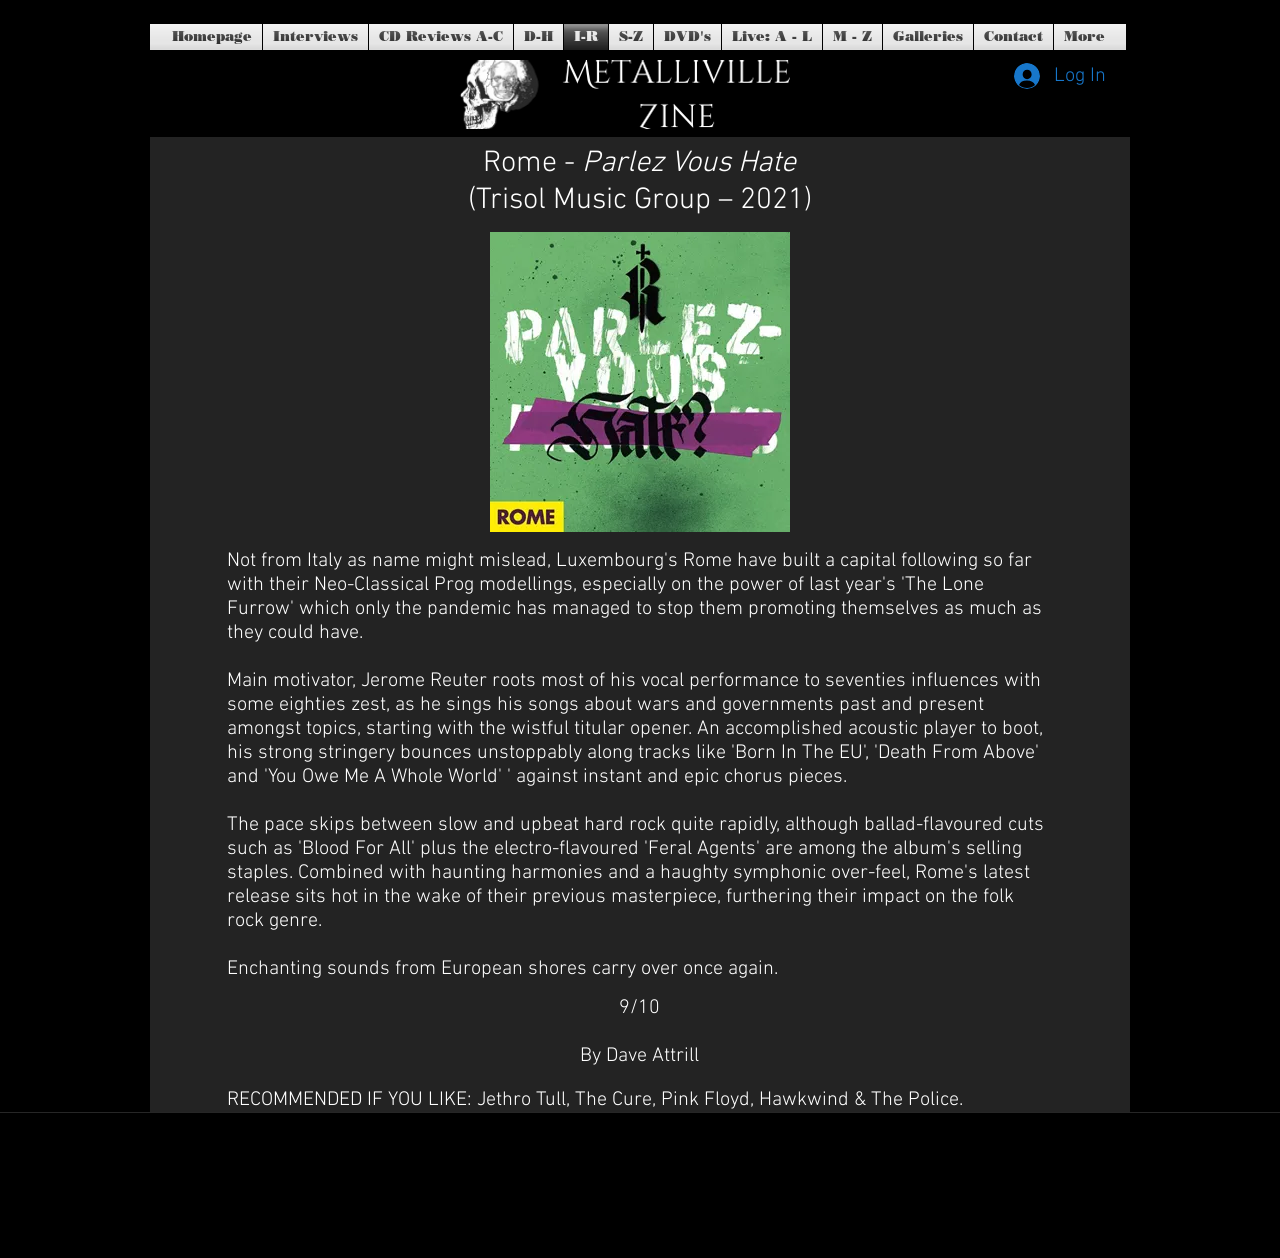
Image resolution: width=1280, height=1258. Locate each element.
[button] (687, 37)
